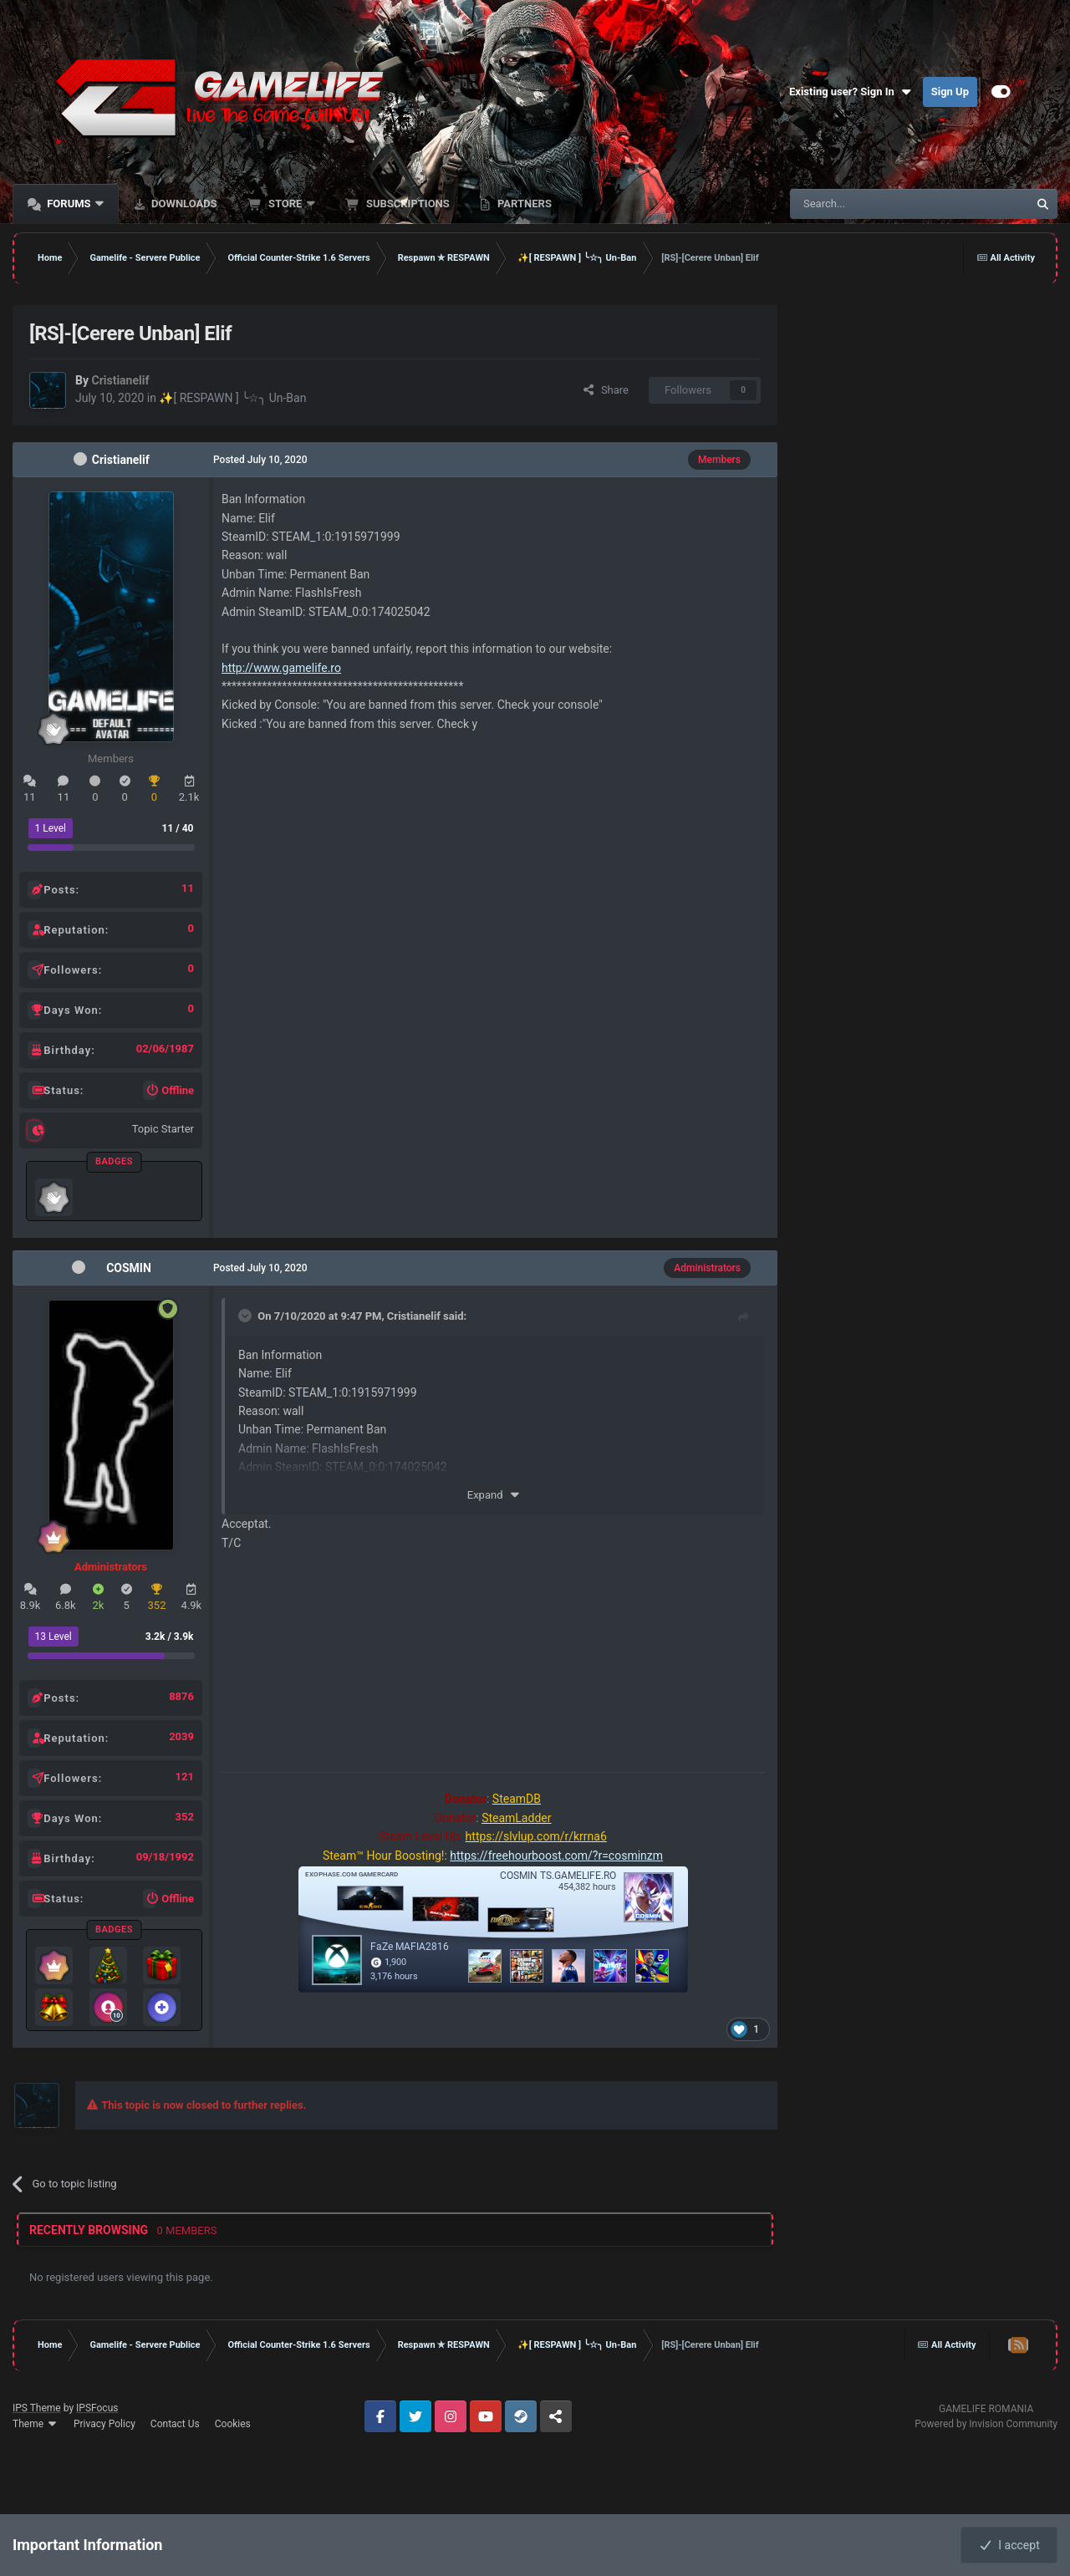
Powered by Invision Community (986, 2424)
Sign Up (950, 91)
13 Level (53, 1636)
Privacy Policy (104, 2424)
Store (285, 203)
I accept (1009, 2545)
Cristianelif (121, 459)
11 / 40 (178, 828)
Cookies (233, 2424)
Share (605, 390)
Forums (69, 203)
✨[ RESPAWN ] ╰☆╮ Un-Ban (232, 398)
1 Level (51, 828)
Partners (523, 203)
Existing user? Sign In (852, 92)
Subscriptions (407, 203)
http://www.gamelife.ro (281, 668)
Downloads (183, 203)
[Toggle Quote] (246, 1315)
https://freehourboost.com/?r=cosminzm (556, 1855)
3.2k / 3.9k (169, 1636)
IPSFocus (97, 2408)
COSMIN (128, 1268)
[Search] (869, 204)
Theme (36, 2424)
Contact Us (175, 2424)
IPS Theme (37, 2408)
